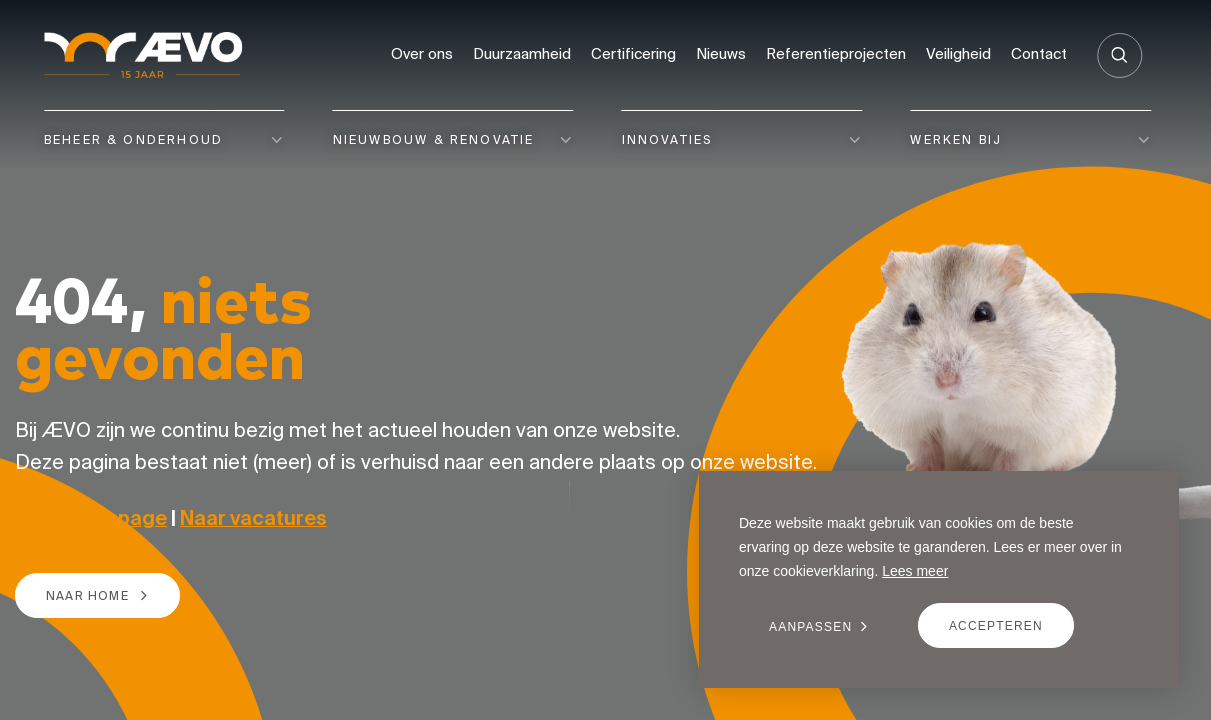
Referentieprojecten (836, 53)
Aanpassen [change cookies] (810, 627)
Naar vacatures (253, 517)
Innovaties (667, 139)
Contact (1039, 53)
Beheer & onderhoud (133, 139)
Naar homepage (91, 517)
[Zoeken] (1119, 55)
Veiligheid (958, 53)
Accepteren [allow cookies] (996, 626)
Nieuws (721, 53)
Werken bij (956, 139)
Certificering (633, 53)
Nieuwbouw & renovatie (434, 139)
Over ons (422, 53)
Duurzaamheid (522, 53)
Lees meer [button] (915, 571)
